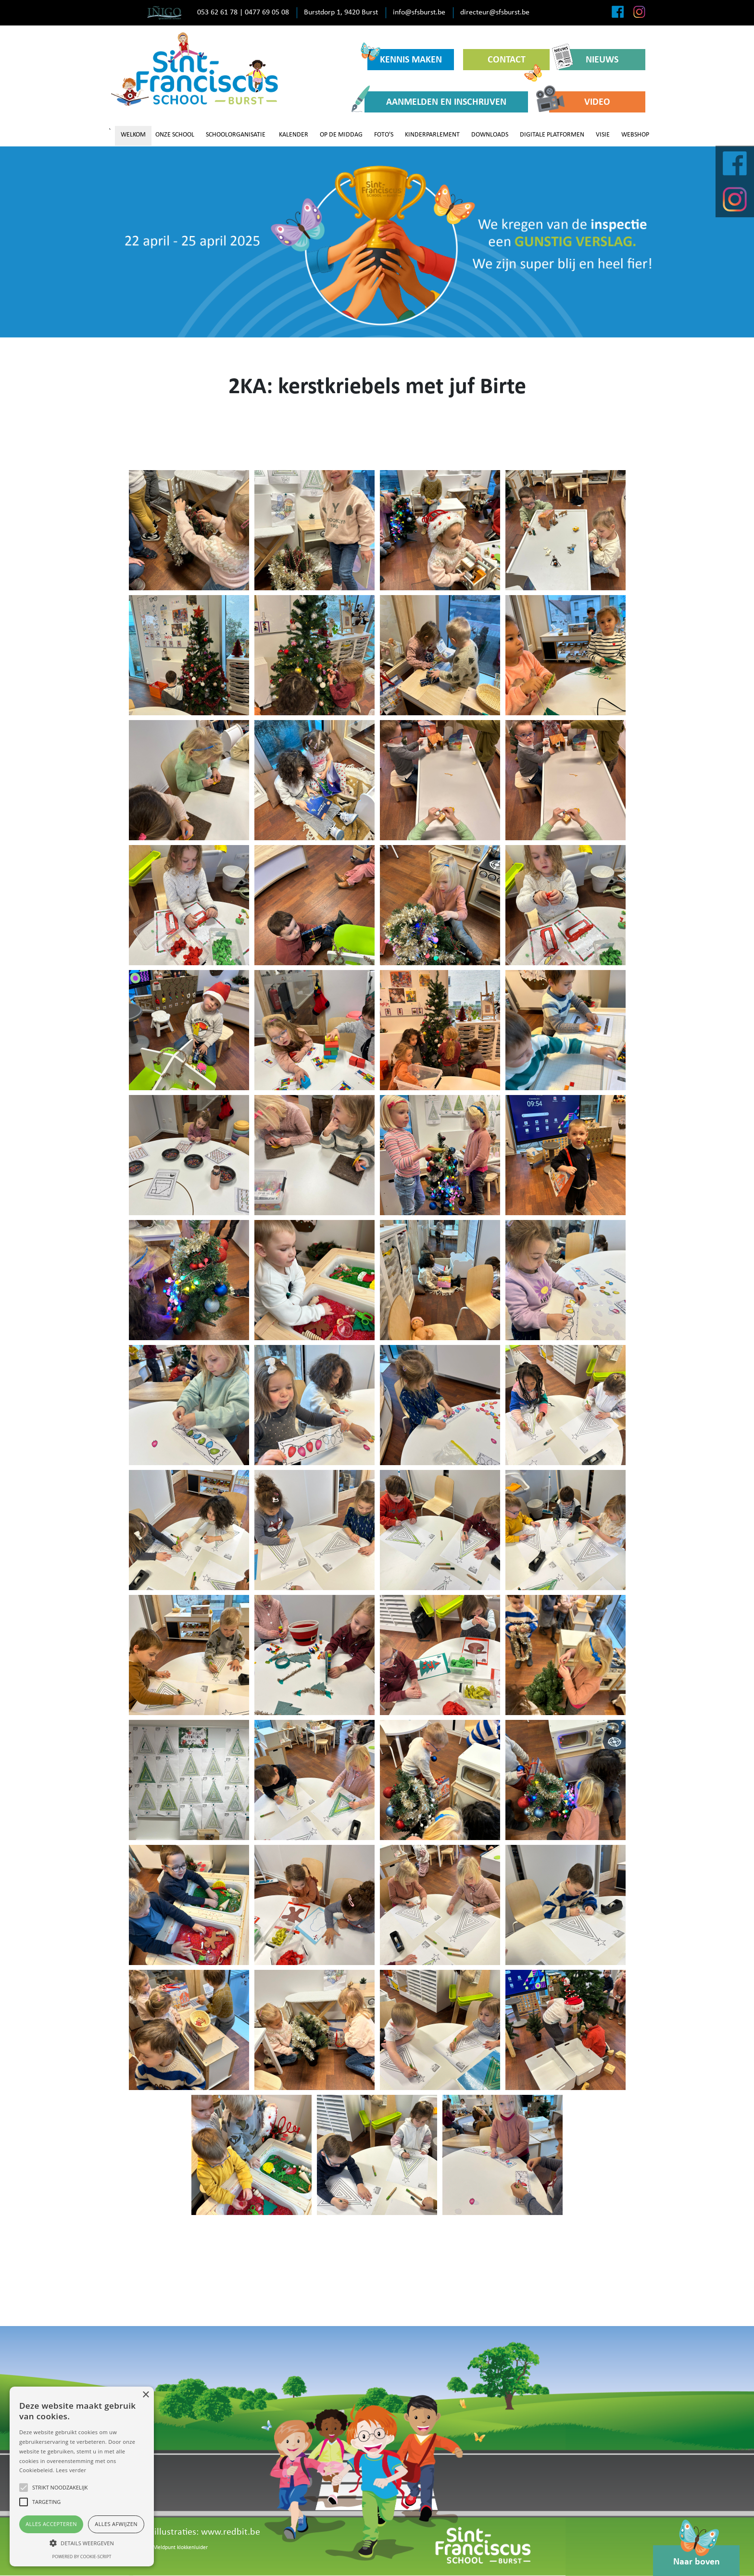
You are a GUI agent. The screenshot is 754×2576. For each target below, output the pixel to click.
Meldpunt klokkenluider (180, 2548)
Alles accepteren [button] (51, 2523)
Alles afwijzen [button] (116, 2523)
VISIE (603, 134)
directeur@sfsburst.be (494, 12)
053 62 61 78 (217, 12)
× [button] (145, 2395)
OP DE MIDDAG (341, 134)
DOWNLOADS (489, 134)
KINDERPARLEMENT (432, 134)
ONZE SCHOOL (174, 134)
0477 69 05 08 (267, 12)
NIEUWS (588, 59)
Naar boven (696, 2556)
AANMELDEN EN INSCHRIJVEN (435, 101)
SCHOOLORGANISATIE (235, 134)
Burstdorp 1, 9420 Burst (341, 12)
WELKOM (133, 134)
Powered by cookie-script (82, 2556)
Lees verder (71, 2470)
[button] (81, 2543)
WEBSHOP (635, 134)
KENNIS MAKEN (404, 57)
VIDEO (579, 101)
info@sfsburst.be (419, 12)
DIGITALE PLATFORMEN (552, 134)
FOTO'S (383, 134)
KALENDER (293, 134)
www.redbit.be (230, 2532)
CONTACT (515, 62)
